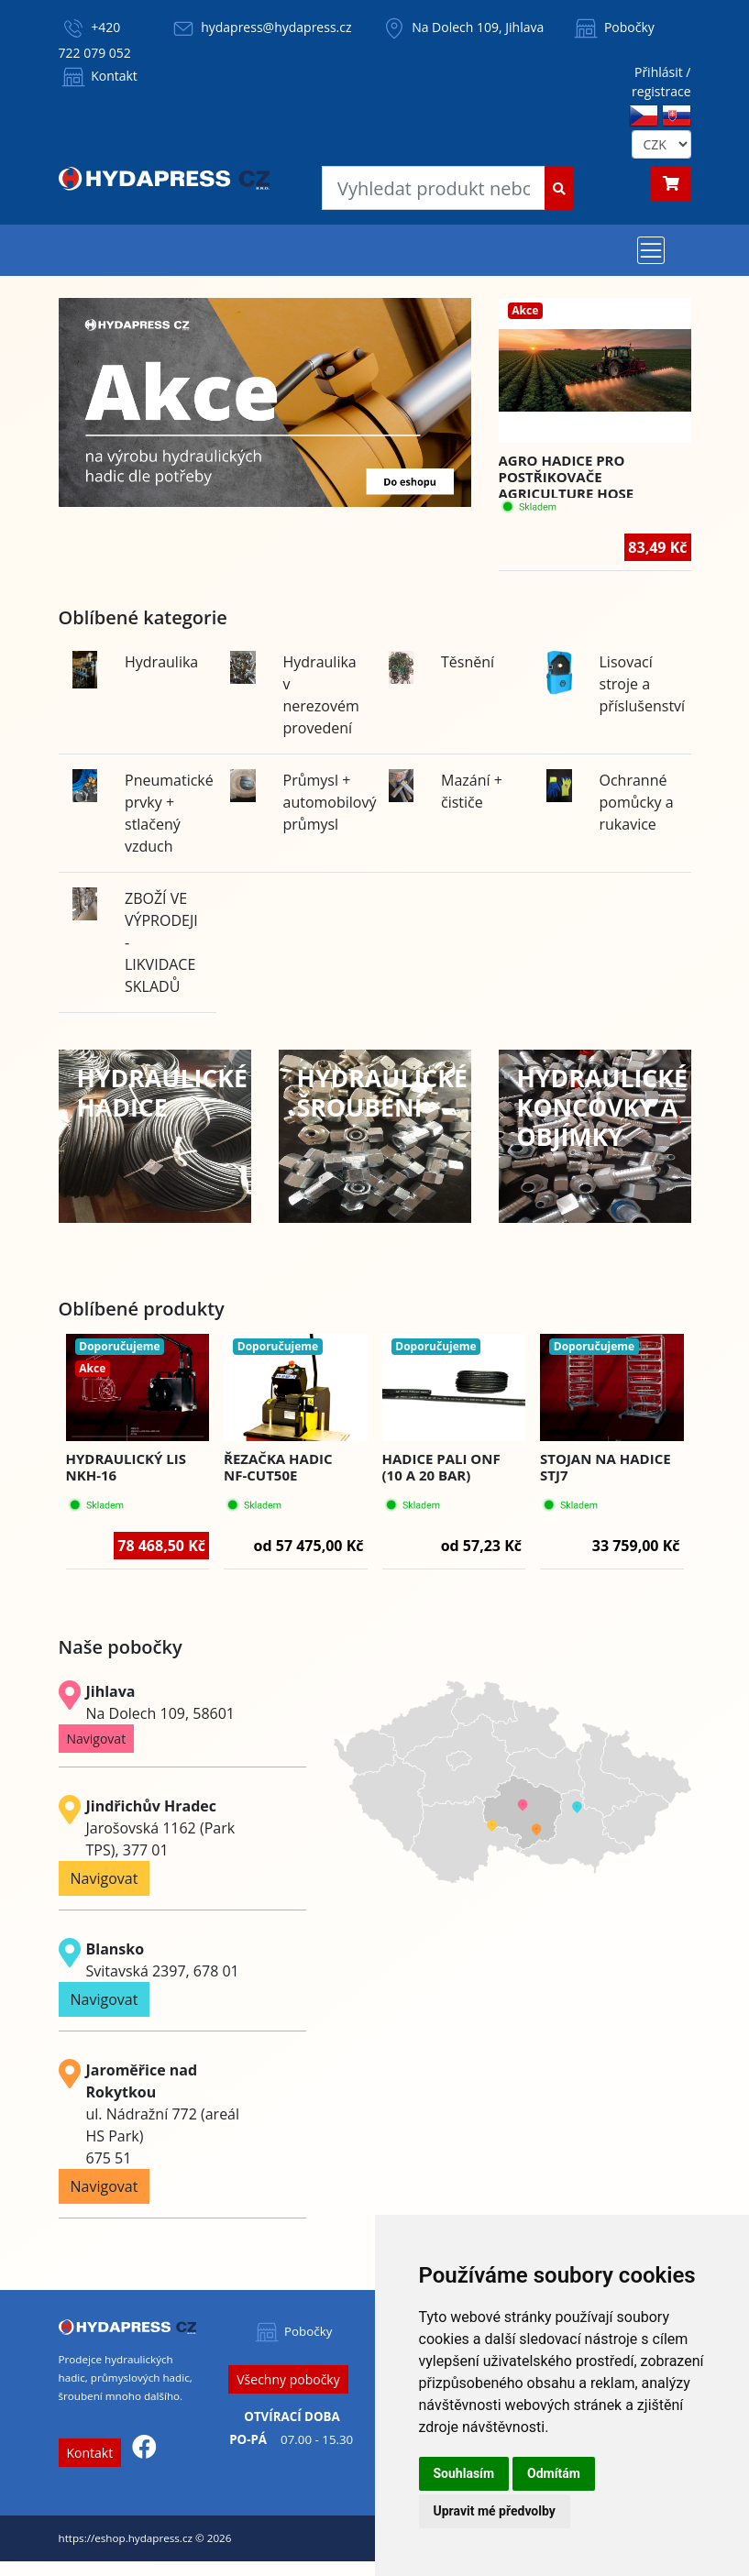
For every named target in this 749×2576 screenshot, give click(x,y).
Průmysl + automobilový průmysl (330, 802)
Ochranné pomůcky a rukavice (637, 802)
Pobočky (613, 27)
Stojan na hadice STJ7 (605, 1466)
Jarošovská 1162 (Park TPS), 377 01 (161, 1828)
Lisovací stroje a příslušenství (643, 684)
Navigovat (97, 1738)
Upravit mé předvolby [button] (495, 2511)
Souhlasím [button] (464, 2473)
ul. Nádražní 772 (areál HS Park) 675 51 (163, 2114)
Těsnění (467, 662)
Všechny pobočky (288, 2379)
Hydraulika (161, 662)
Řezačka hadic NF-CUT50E (278, 1466)
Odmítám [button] (553, 2473)
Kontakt (98, 75)
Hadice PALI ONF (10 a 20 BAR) (441, 1466)
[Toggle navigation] (651, 250)
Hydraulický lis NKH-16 (126, 1466)
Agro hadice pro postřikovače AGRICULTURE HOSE (566, 476)
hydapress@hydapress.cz (276, 27)
